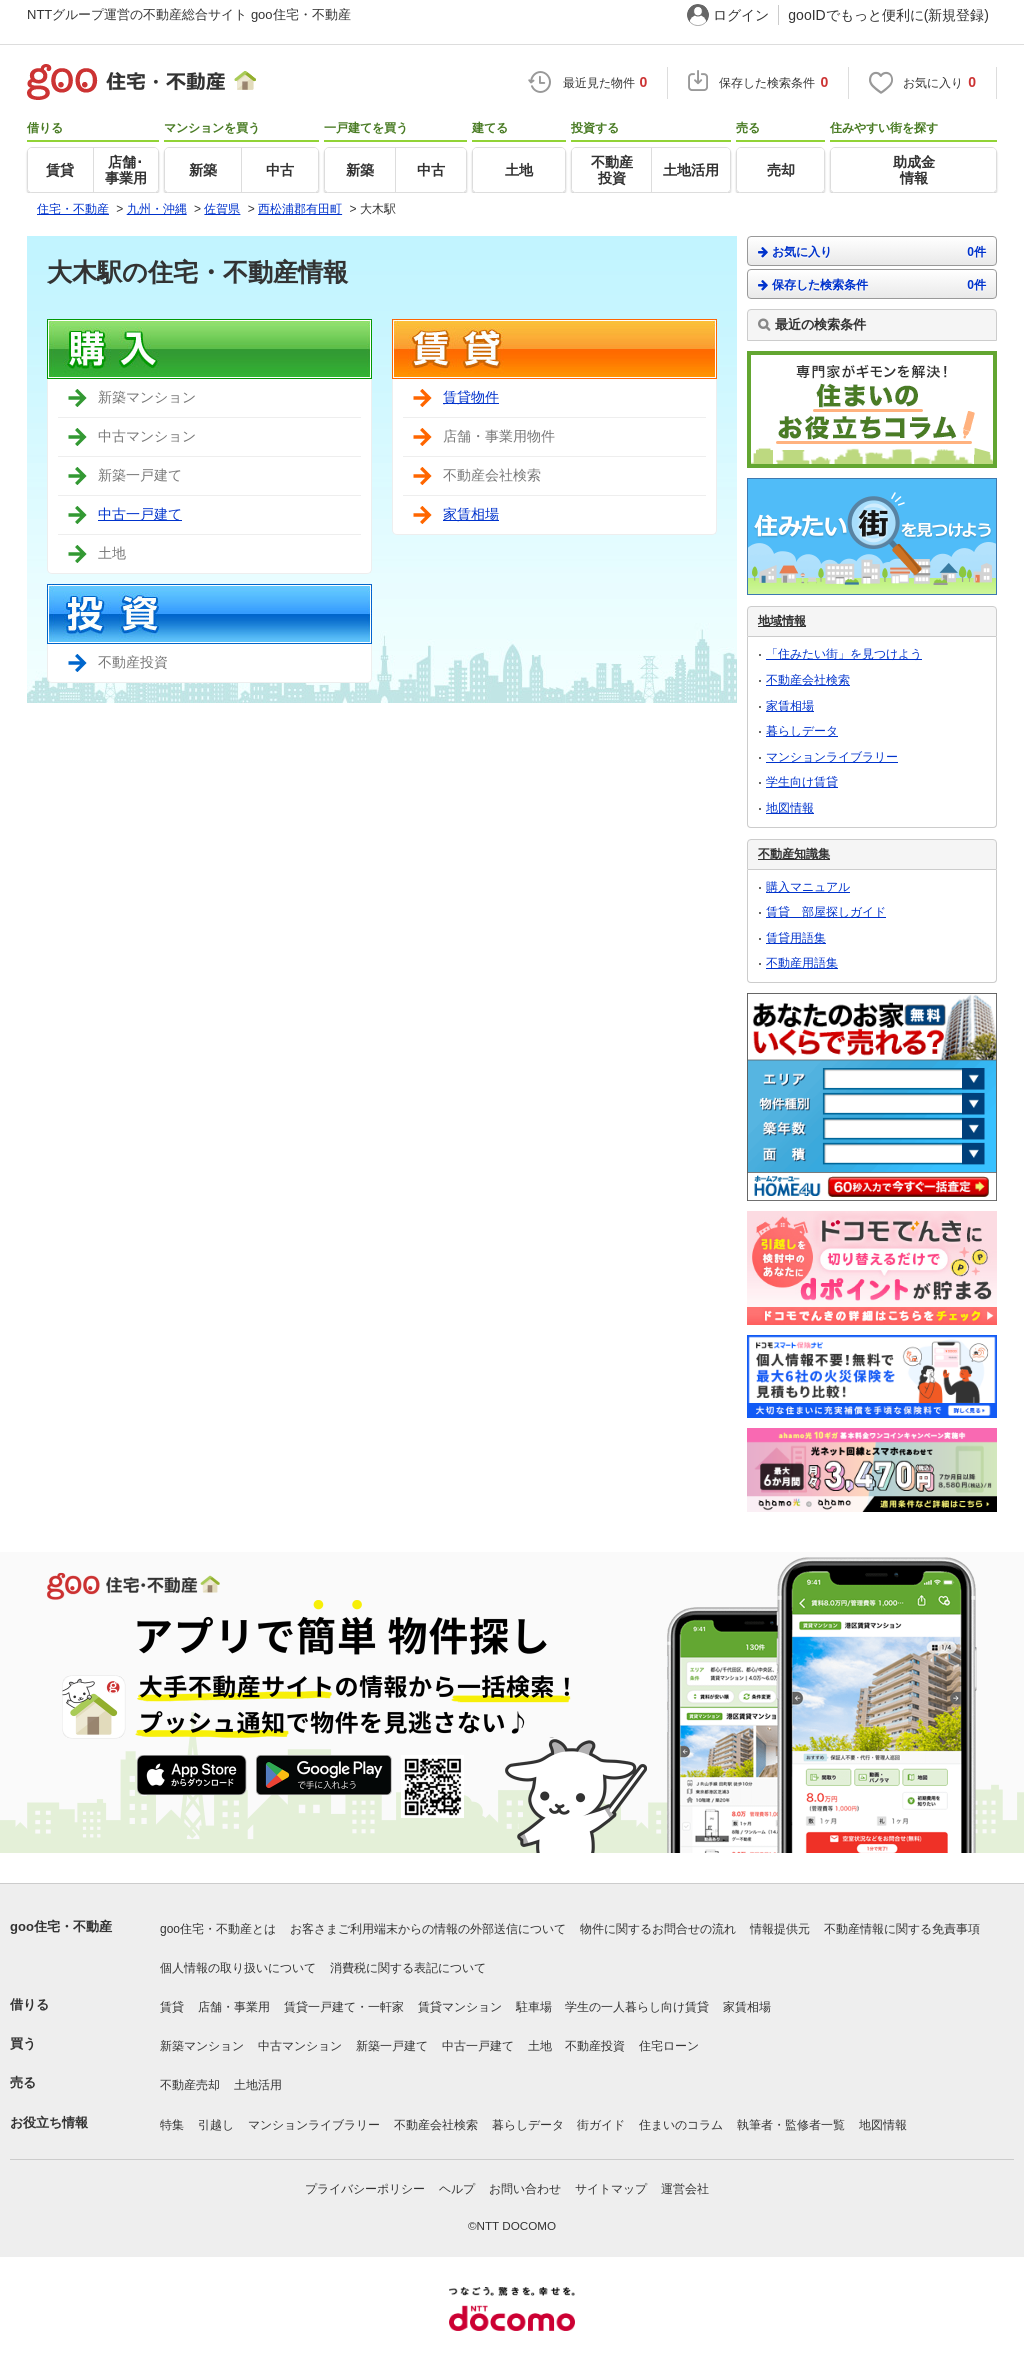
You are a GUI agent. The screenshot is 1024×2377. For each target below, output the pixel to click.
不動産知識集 (794, 854)
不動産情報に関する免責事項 (902, 1929)
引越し (216, 2125)
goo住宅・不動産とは (218, 1929)
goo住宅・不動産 (61, 1926)
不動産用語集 (802, 963)
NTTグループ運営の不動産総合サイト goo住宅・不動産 (189, 14)
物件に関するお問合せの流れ (658, 1929)
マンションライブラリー (832, 757)
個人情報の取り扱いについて (238, 1968)
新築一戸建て (392, 2046)
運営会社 (685, 2189)
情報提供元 (780, 1929)
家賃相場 (471, 514)
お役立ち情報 (49, 2122)
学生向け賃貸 (802, 782)
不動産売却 (190, 2085)
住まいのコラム (681, 2125)
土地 (540, 2046)
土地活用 (258, 2085)
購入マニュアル (808, 887)
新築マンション (202, 2046)
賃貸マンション (460, 2007)
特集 (172, 2125)
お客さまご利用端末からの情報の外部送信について (428, 1929)
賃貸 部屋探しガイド (826, 912)
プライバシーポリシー (365, 2189)
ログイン (741, 15)
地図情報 (790, 808)
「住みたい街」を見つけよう (844, 654)
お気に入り (872, 251)
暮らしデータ (802, 731)
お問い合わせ (525, 2189)
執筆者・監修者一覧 (791, 2125)
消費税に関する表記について (408, 1968)
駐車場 (534, 2007)
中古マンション (300, 2046)
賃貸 (172, 2007)
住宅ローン (669, 2046)
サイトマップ (611, 2189)
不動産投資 (595, 2046)
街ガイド (601, 2125)
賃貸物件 (471, 397)
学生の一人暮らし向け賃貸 (637, 2007)
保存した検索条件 (872, 284)
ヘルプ (457, 2189)
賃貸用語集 (796, 938)
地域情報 (782, 621)
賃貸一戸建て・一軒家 (344, 2007)
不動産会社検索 (808, 680)
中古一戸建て (140, 514)
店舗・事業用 (234, 2007)
